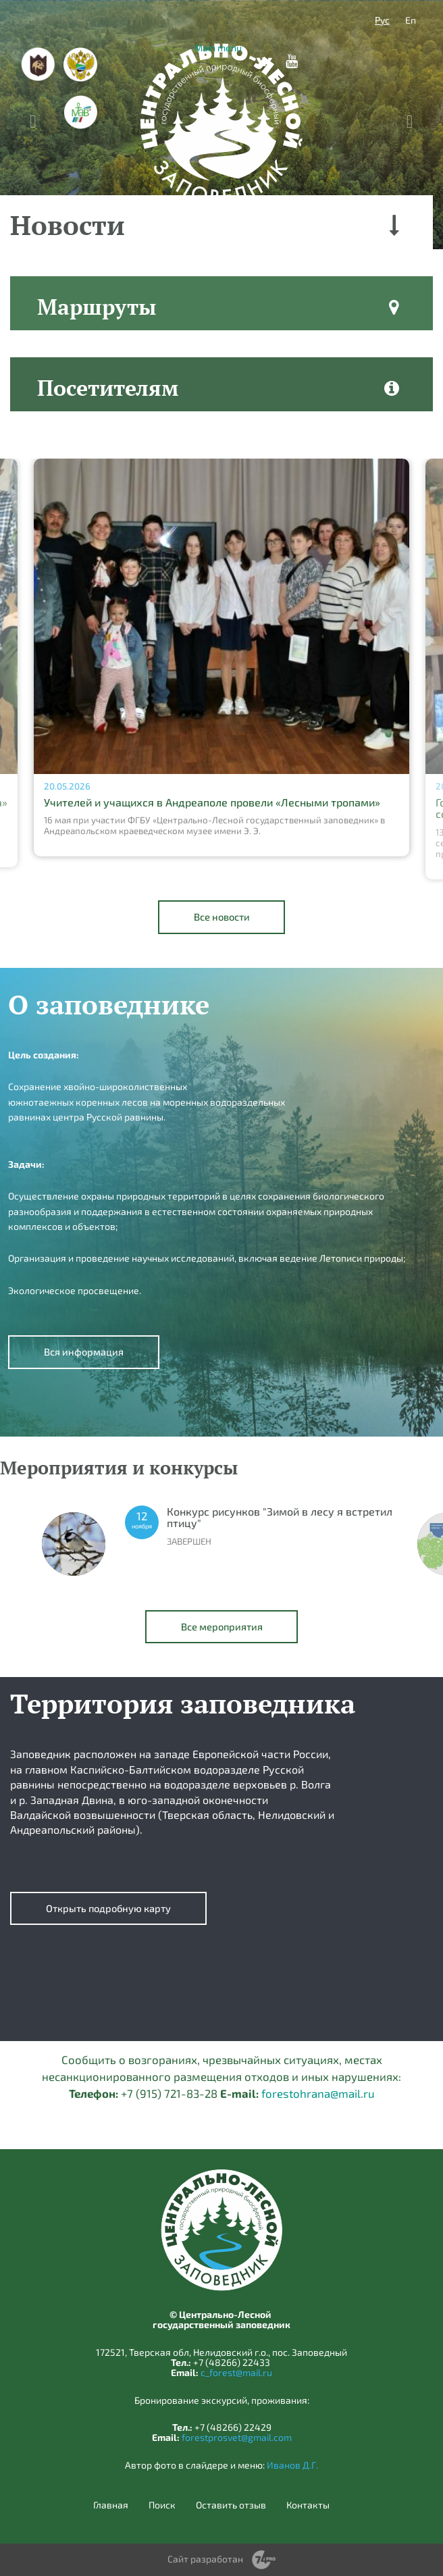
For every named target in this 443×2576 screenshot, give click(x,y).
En (410, 20)
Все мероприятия (222, 1626)
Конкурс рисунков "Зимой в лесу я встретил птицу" (279, 1517)
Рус (382, 20)
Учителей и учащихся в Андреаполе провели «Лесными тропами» (212, 802)
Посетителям (108, 387)
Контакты (308, 2505)
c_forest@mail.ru (236, 2372)
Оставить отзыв (231, 2505)
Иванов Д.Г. (292, 2465)
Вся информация (84, 1351)
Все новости (222, 916)
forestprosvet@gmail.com (237, 2437)
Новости (67, 224)
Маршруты (97, 306)
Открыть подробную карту (108, 1908)
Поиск (162, 2505)
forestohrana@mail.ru (318, 2093)
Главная (110, 2505)
